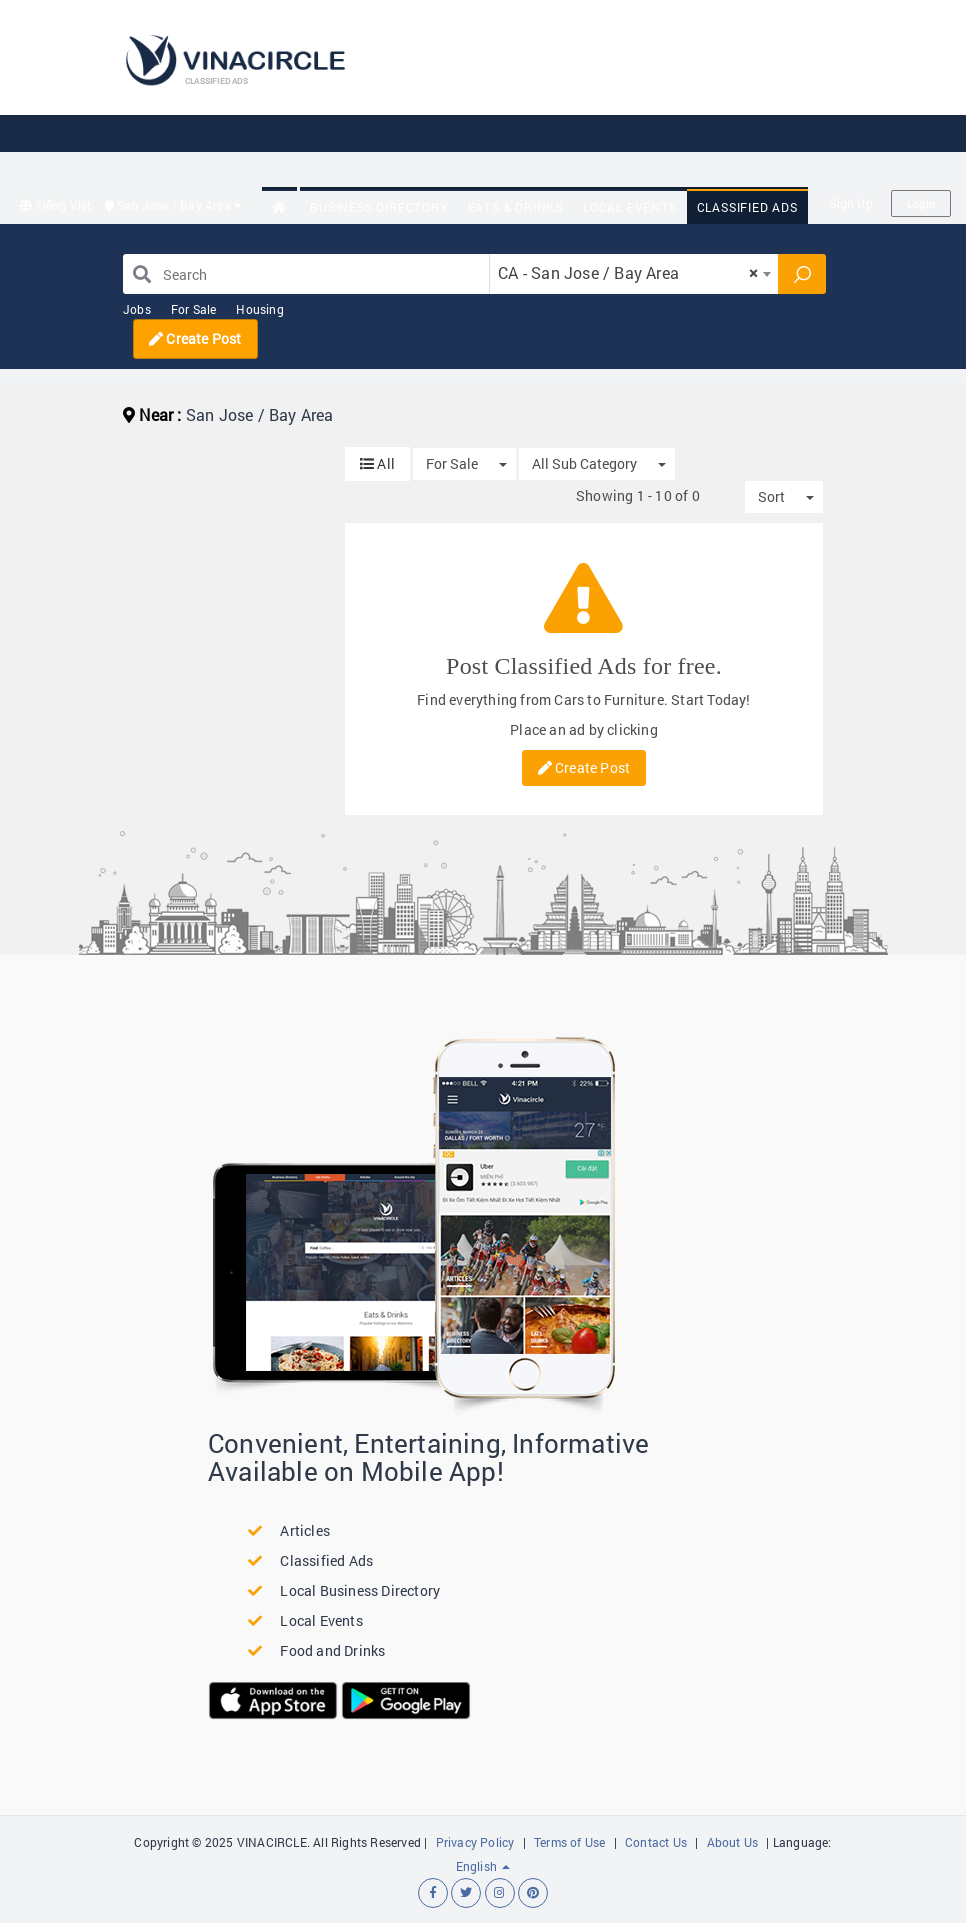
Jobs (137, 309)
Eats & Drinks (515, 207)
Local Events (630, 207)
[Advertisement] (537, 142)
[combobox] (634, 274)
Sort (771, 496)
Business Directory (378, 207)
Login (921, 203)
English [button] (483, 1866)
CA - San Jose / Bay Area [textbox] (628, 272)
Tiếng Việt (55, 205)
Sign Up (850, 203)
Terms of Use (569, 1842)
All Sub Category (584, 463)
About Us (733, 1842)
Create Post (195, 338)
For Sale (194, 309)
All (377, 463)
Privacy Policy (475, 1842)
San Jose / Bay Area (174, 205)
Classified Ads (747, 207)
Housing (259, 309)
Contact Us (656, 1842)
